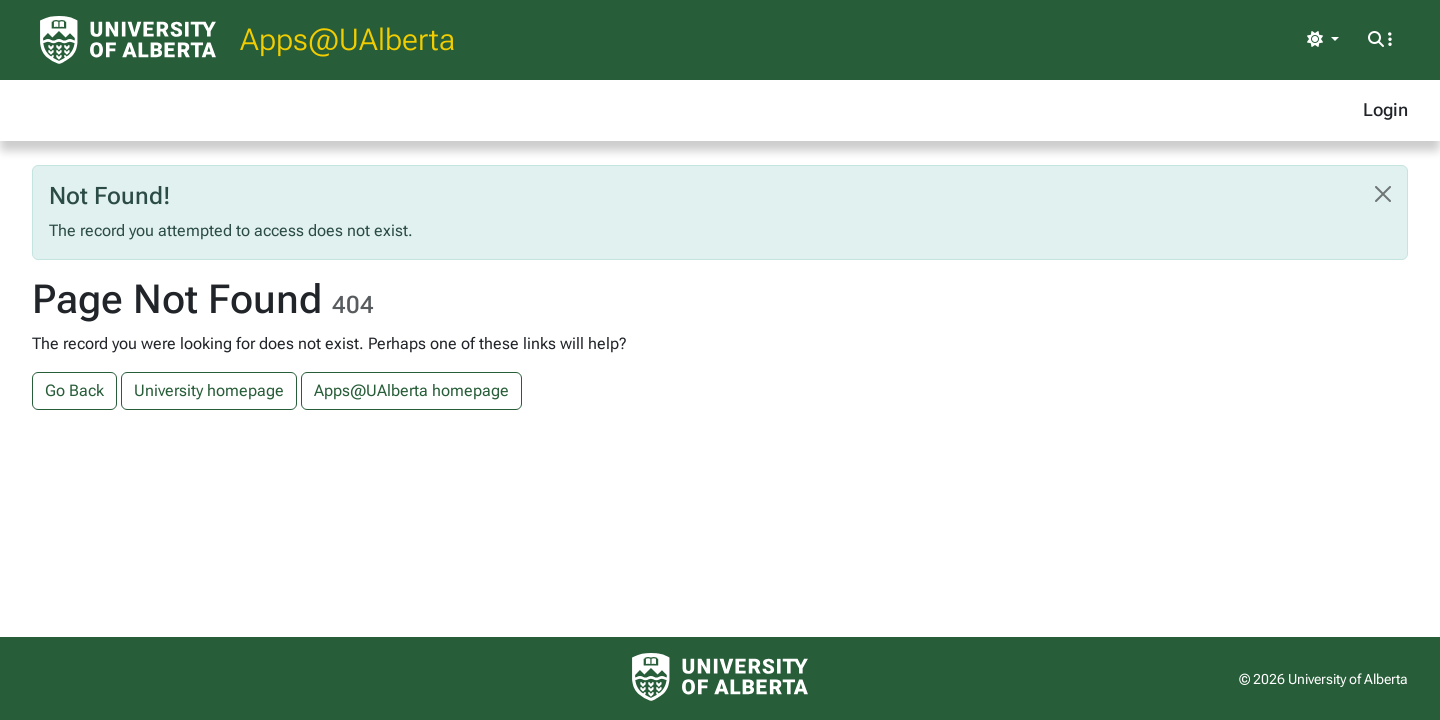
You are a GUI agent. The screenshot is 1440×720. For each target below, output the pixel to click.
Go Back (74, 390)
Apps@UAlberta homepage (411, 390)
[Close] (1383, 194)
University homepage (209, 390)
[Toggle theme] (1323, 40)
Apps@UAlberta (347, 39)
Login (1385, 109)
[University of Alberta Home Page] (128, 40)
